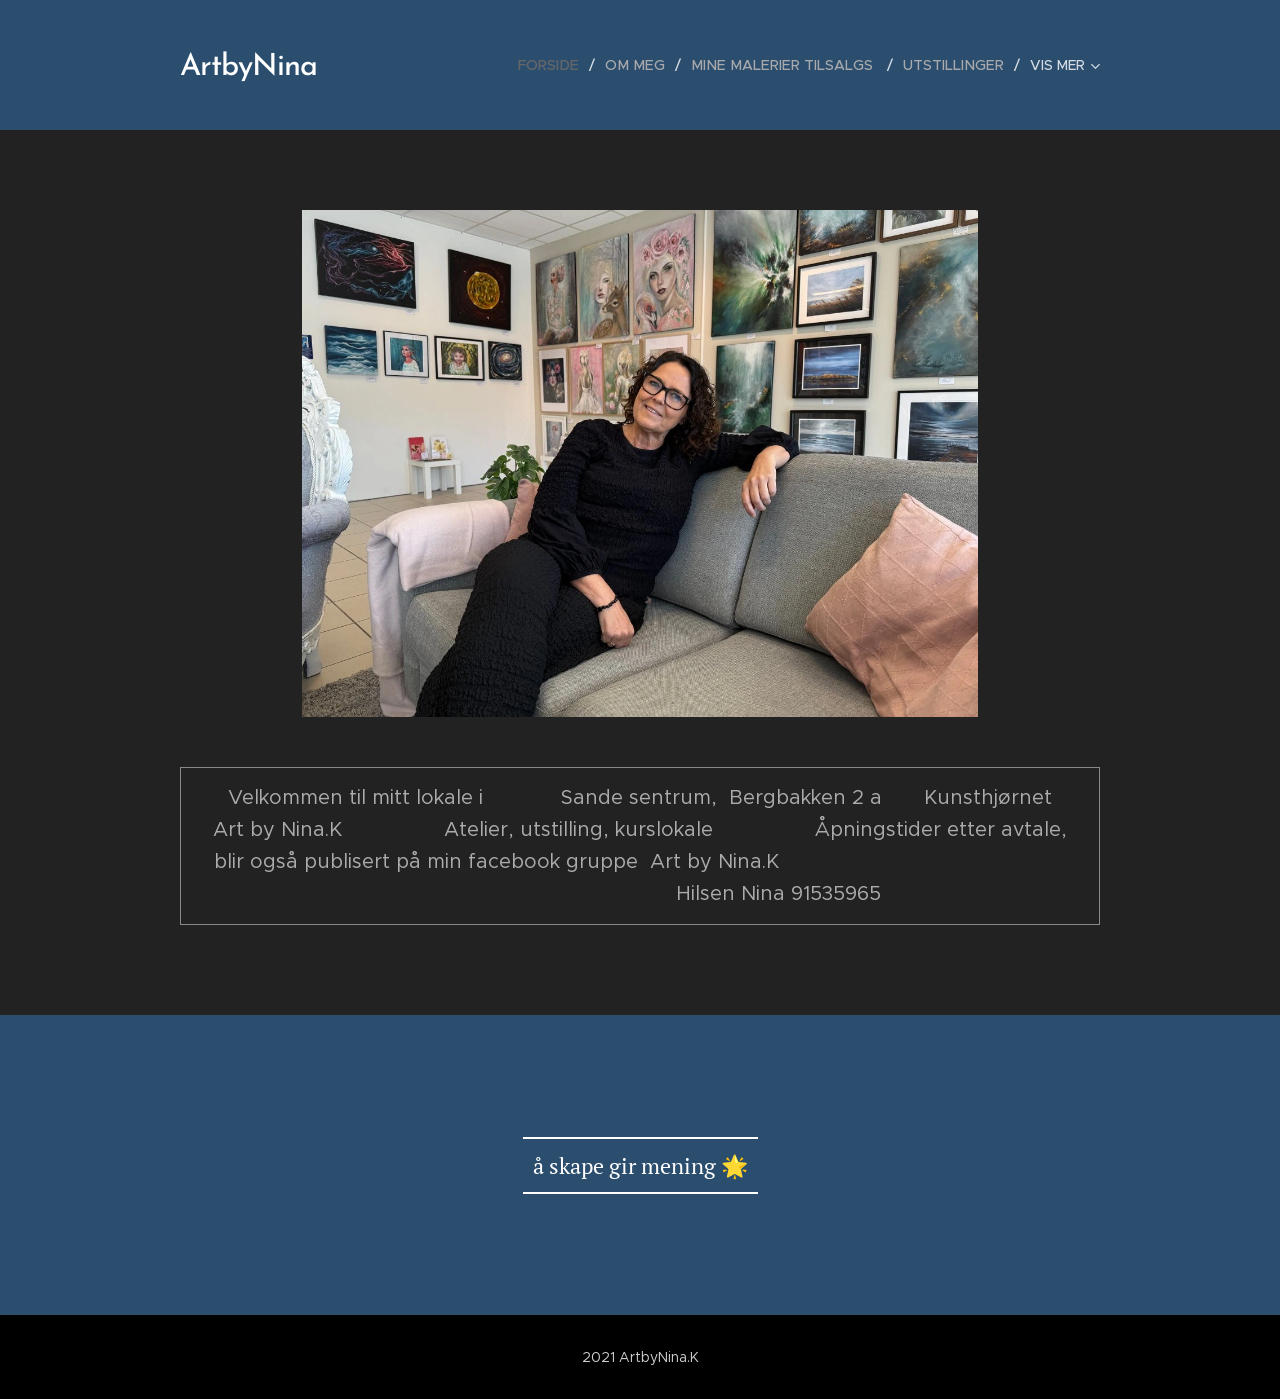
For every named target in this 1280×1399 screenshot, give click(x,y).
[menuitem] (569, 65)
